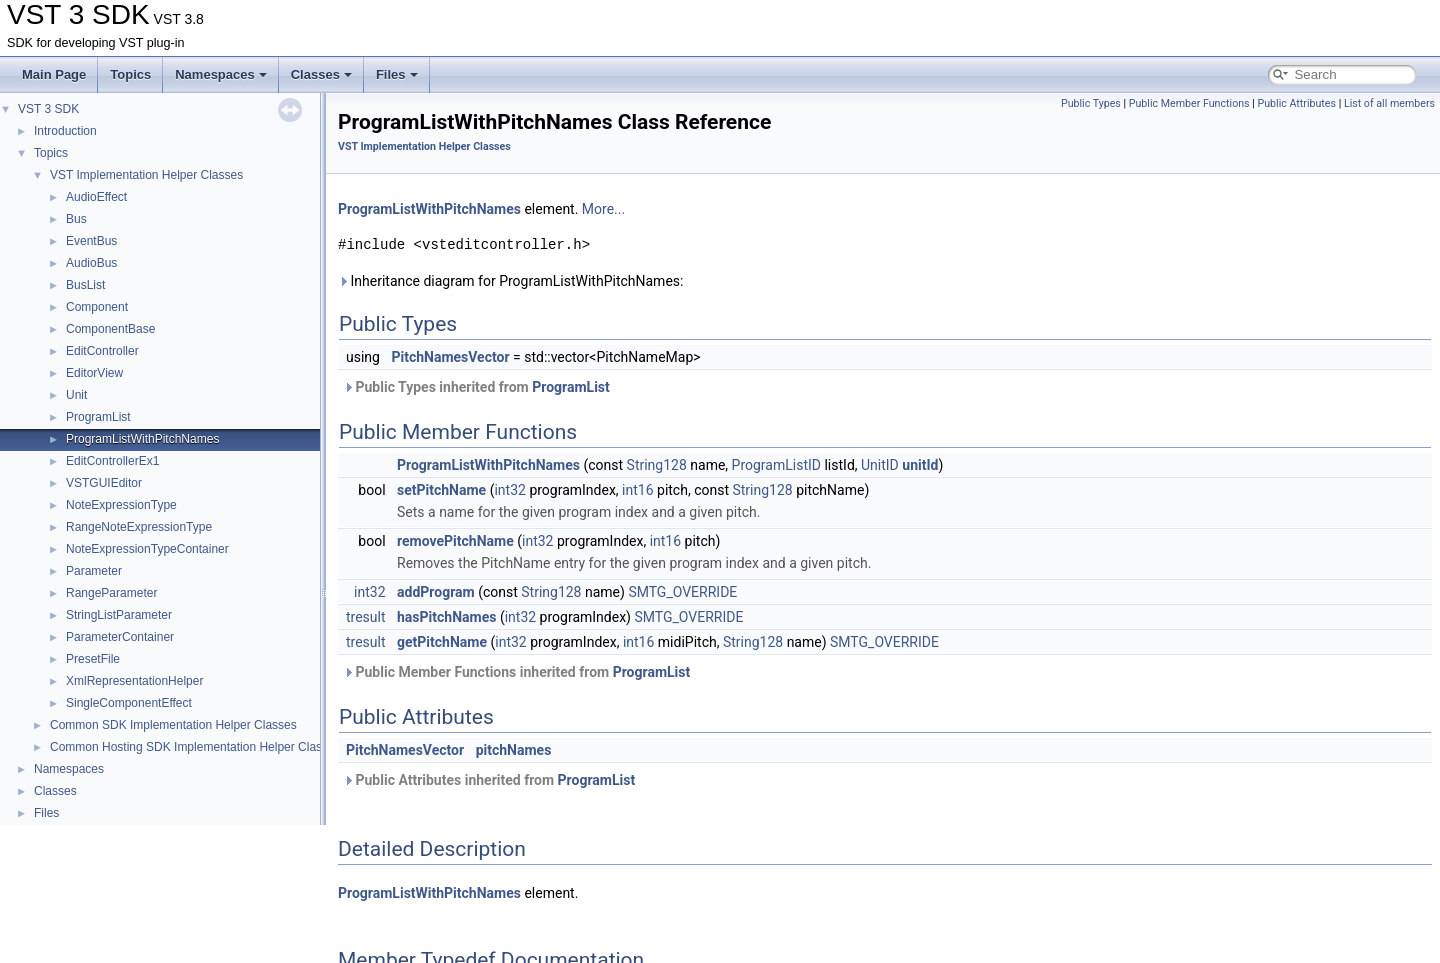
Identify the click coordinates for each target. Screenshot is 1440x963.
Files (397, 74)
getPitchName (442, 642)
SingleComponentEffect (129, 703)
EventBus (91, 241)
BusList (85, 285)
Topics (130, 74)
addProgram (436, 592)
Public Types (1091, 103)
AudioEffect (96, 197)
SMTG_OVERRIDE (682, 592)
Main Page (54, 74)
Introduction (65, 131)
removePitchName (455, 541)
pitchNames (514, 750)
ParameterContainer (120, 637)
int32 (509, 490)
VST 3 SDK (48, 109)
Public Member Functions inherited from (516, 672)
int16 (637, 490)
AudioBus (91, 263)
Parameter (94, 571)
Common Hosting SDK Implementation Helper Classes (195, 747)
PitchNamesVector (450, 357)
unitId (920, 465)
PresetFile (93, 659)
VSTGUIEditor (104, 483)
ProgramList (98, 417)
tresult (366, 617)
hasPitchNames (446, 617)
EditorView (94, 373)
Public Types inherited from (476, 387)
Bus (76, 219)
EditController (102, 351)
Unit (76, 395)
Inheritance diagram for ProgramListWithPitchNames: (510, 281)
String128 (657, 465)
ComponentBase (110, 329)
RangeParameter (111, 593)
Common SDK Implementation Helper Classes (173, 725)
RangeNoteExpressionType (139, 527)
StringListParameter (119, 615)
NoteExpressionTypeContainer (147, 549)
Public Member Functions (1189, 103)
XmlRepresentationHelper (134, 681)
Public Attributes (1296, 103)
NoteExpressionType (121, 505)
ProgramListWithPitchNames (142, 439)
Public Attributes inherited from (489, 780)
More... (603, 209)
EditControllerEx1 (112, 461)
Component (97, 307)
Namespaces (221, 74)
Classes (321, 74)
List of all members (1389, 103)
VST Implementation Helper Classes (146, 175)
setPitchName (441, 490)
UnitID (880, 465)
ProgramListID (776, 465)
